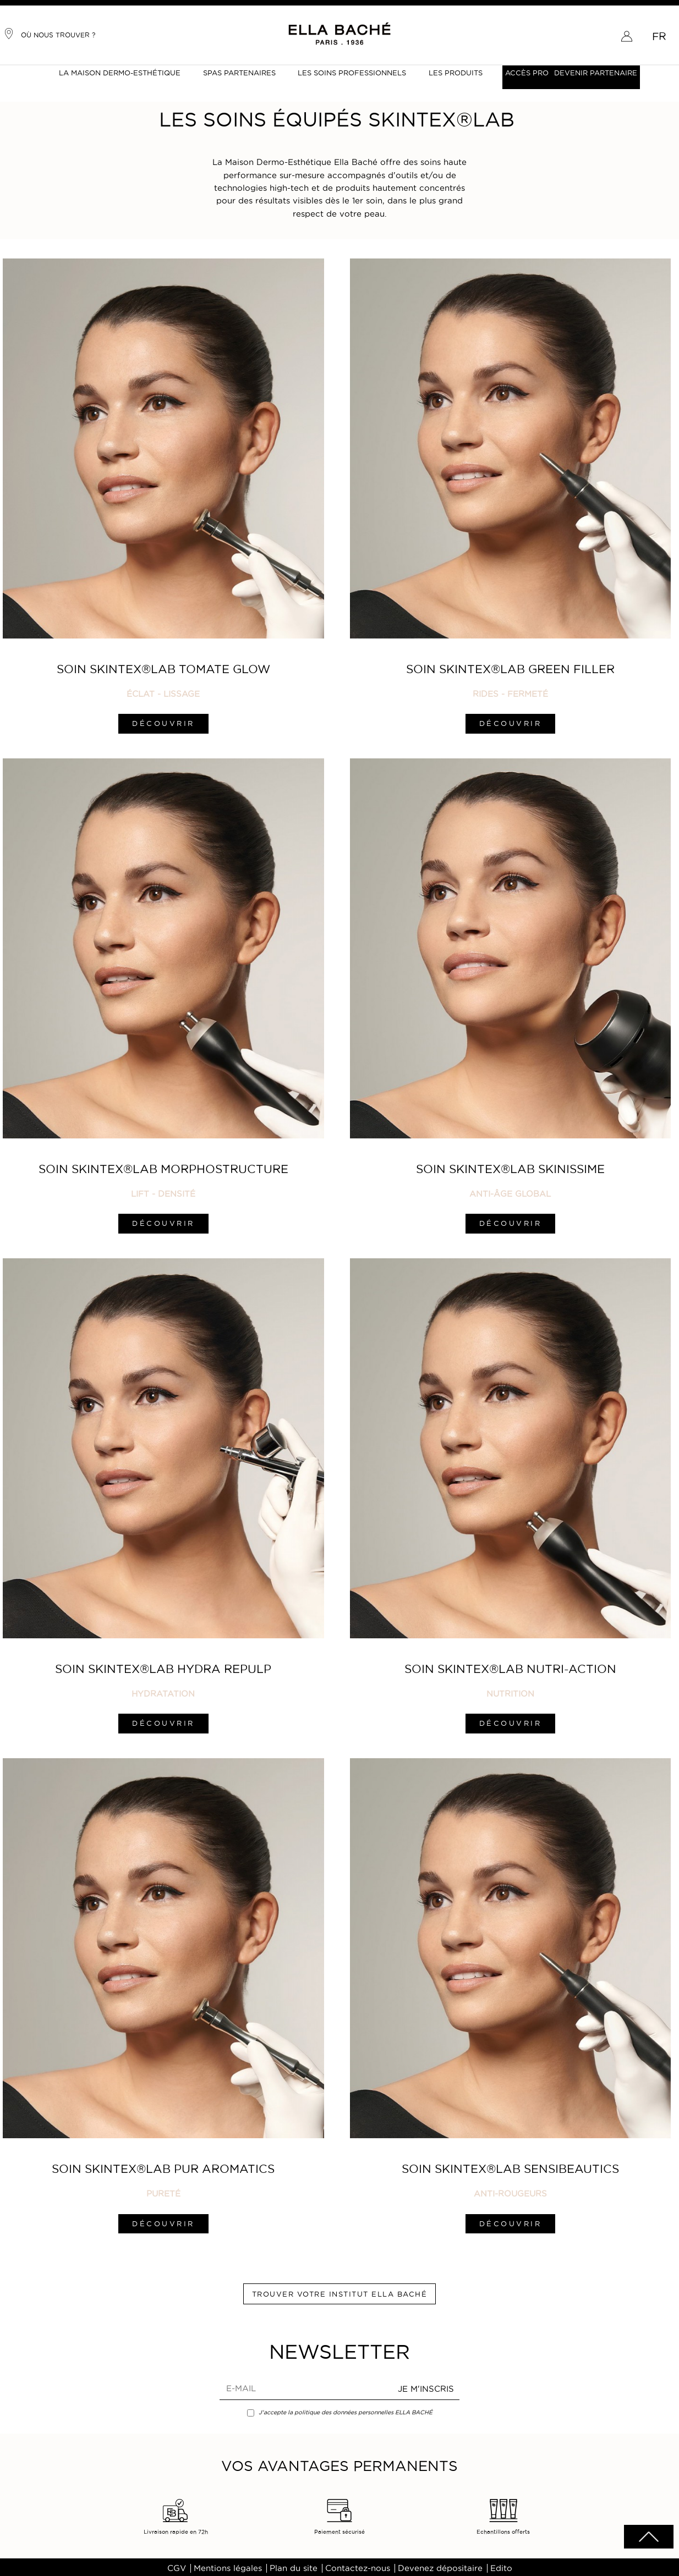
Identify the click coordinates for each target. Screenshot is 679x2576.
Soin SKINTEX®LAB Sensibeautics (509, 2165)
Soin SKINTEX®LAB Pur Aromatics (163, 2165)
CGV (176, 2565)
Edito (501, 2565)
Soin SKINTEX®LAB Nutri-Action (509, 1666)
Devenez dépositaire (440, 2565)
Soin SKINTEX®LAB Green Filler (509, 668)
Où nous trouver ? (49, 33)
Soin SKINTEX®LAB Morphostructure (163, 1167)
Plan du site (293, 2565)
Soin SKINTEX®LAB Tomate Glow (163, 668)
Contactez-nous (357, 2565)
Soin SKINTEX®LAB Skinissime (509, 1167)
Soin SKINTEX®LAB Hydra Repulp (163, 1666)
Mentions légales (228, 2565)
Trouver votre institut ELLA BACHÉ (340, 2290)
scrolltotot (648, 2537)
